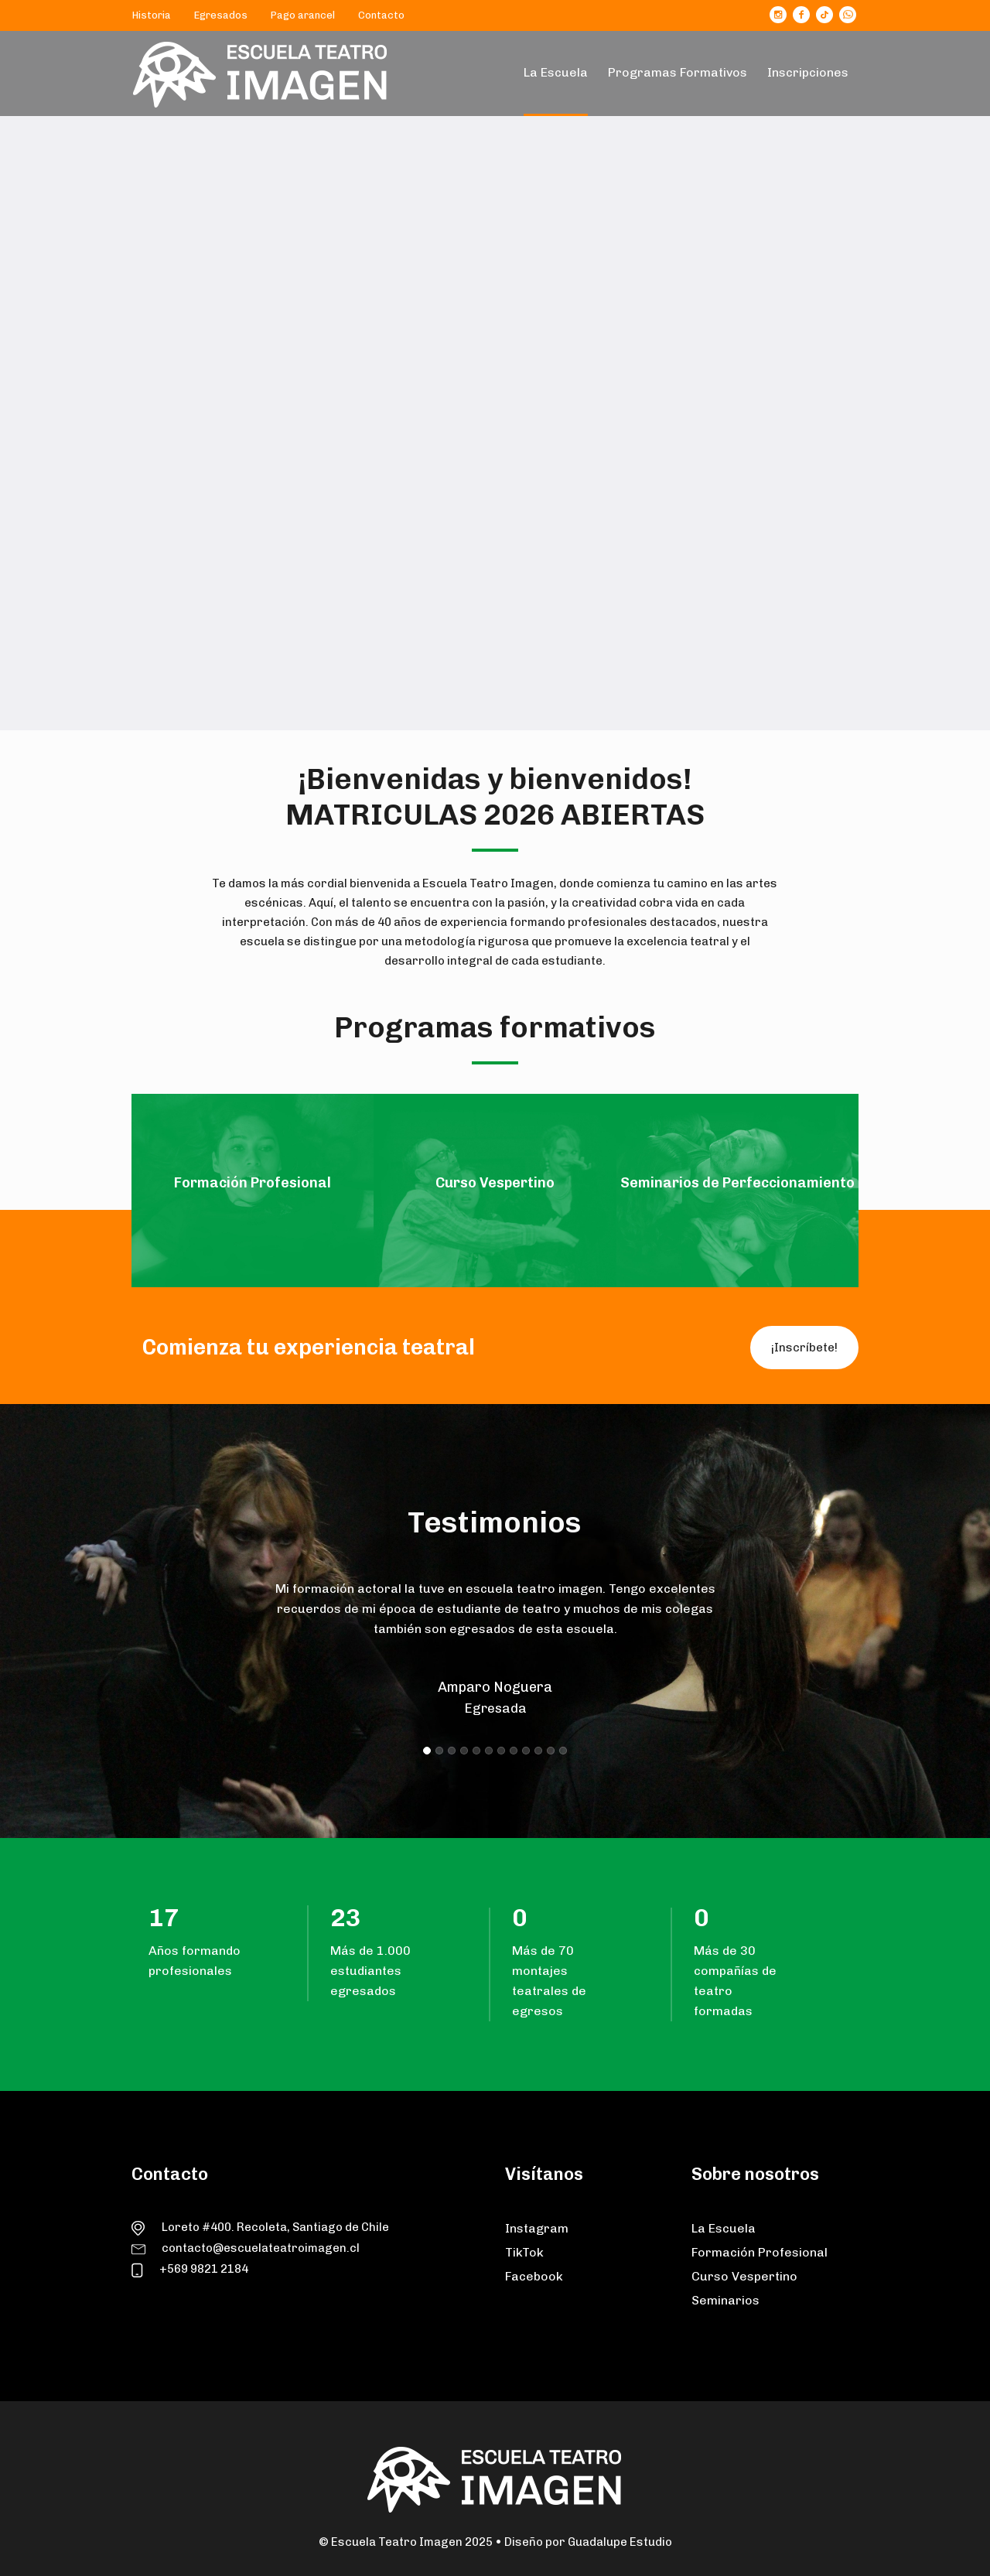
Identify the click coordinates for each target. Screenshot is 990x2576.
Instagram (536, 2228)
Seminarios (725, 2300)
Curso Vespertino (744, 2276)
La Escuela (723, 2228)
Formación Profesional (759, 2252)
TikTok (524, 2252)
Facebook (534, 2276)
